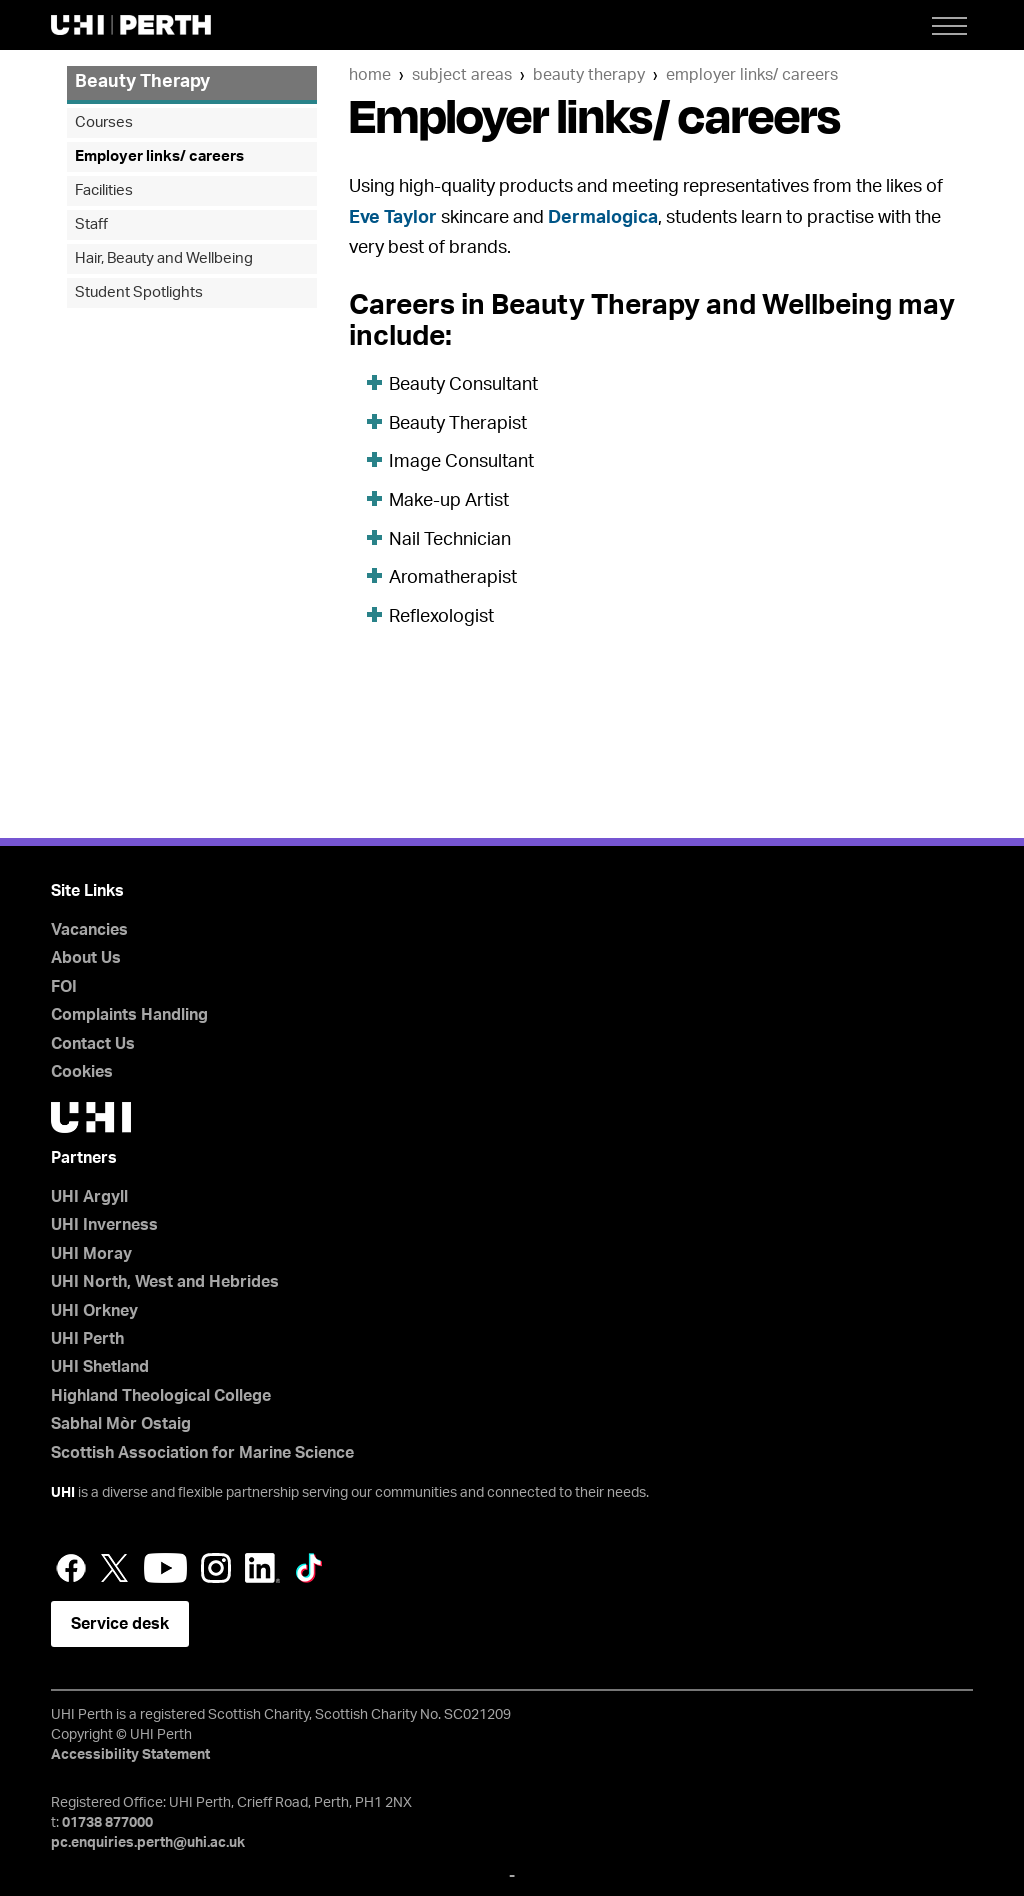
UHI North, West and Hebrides (165, 1282)
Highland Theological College (161, 1396)
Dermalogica (603, 218)
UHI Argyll (89, 1197)
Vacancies (89, 930)
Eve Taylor (393, 218)
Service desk (120, 1624)
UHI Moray (91, 1254)
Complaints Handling (129, 1015)
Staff (91, 224)
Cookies (82, 1072)
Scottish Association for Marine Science (202, 1453)
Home (370, 75)
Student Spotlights (139, 292)
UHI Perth (87, 1339)
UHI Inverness (104, 1225)
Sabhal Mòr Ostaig (121, 1424)
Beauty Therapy (589, 75)
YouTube (165, 1568)
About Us (86, 958)
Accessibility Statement (130, 1755)
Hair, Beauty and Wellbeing (164, 258)
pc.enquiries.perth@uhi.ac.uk (148, 1843)
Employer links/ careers (752, 75)
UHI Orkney (94, 1311)
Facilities (104, 190)
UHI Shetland (100, 1367)
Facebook (71, 1568)
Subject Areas (462, 75)
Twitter (115, 1568)
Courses (104, 122)
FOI (64, 987)
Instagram (216, 1568)
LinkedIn (262, 1568)
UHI (63, 1493)
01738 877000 (107, 1823)
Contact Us (93, 1044)
